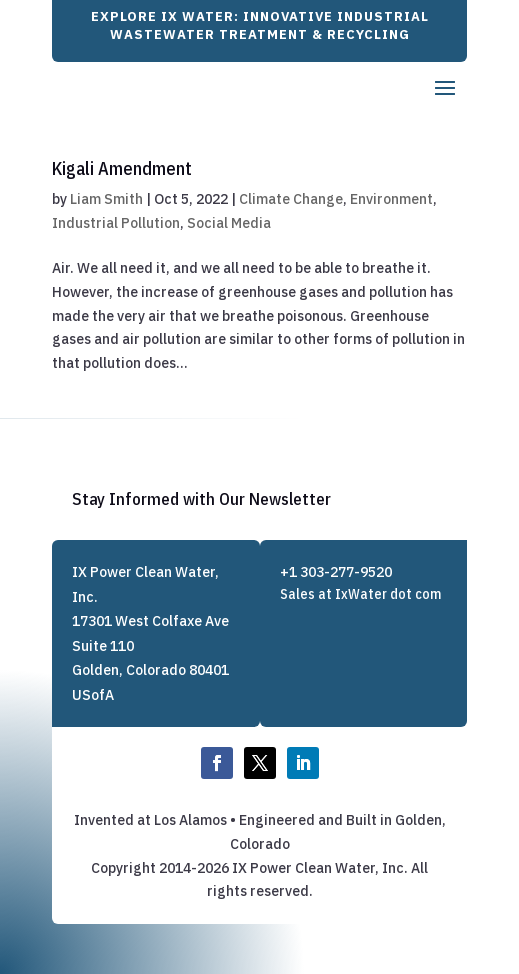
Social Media (229, 223)
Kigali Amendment (122, 168)
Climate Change (291, 199)
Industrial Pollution (116, 223)
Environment (391, 199)
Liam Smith (106, 199)
